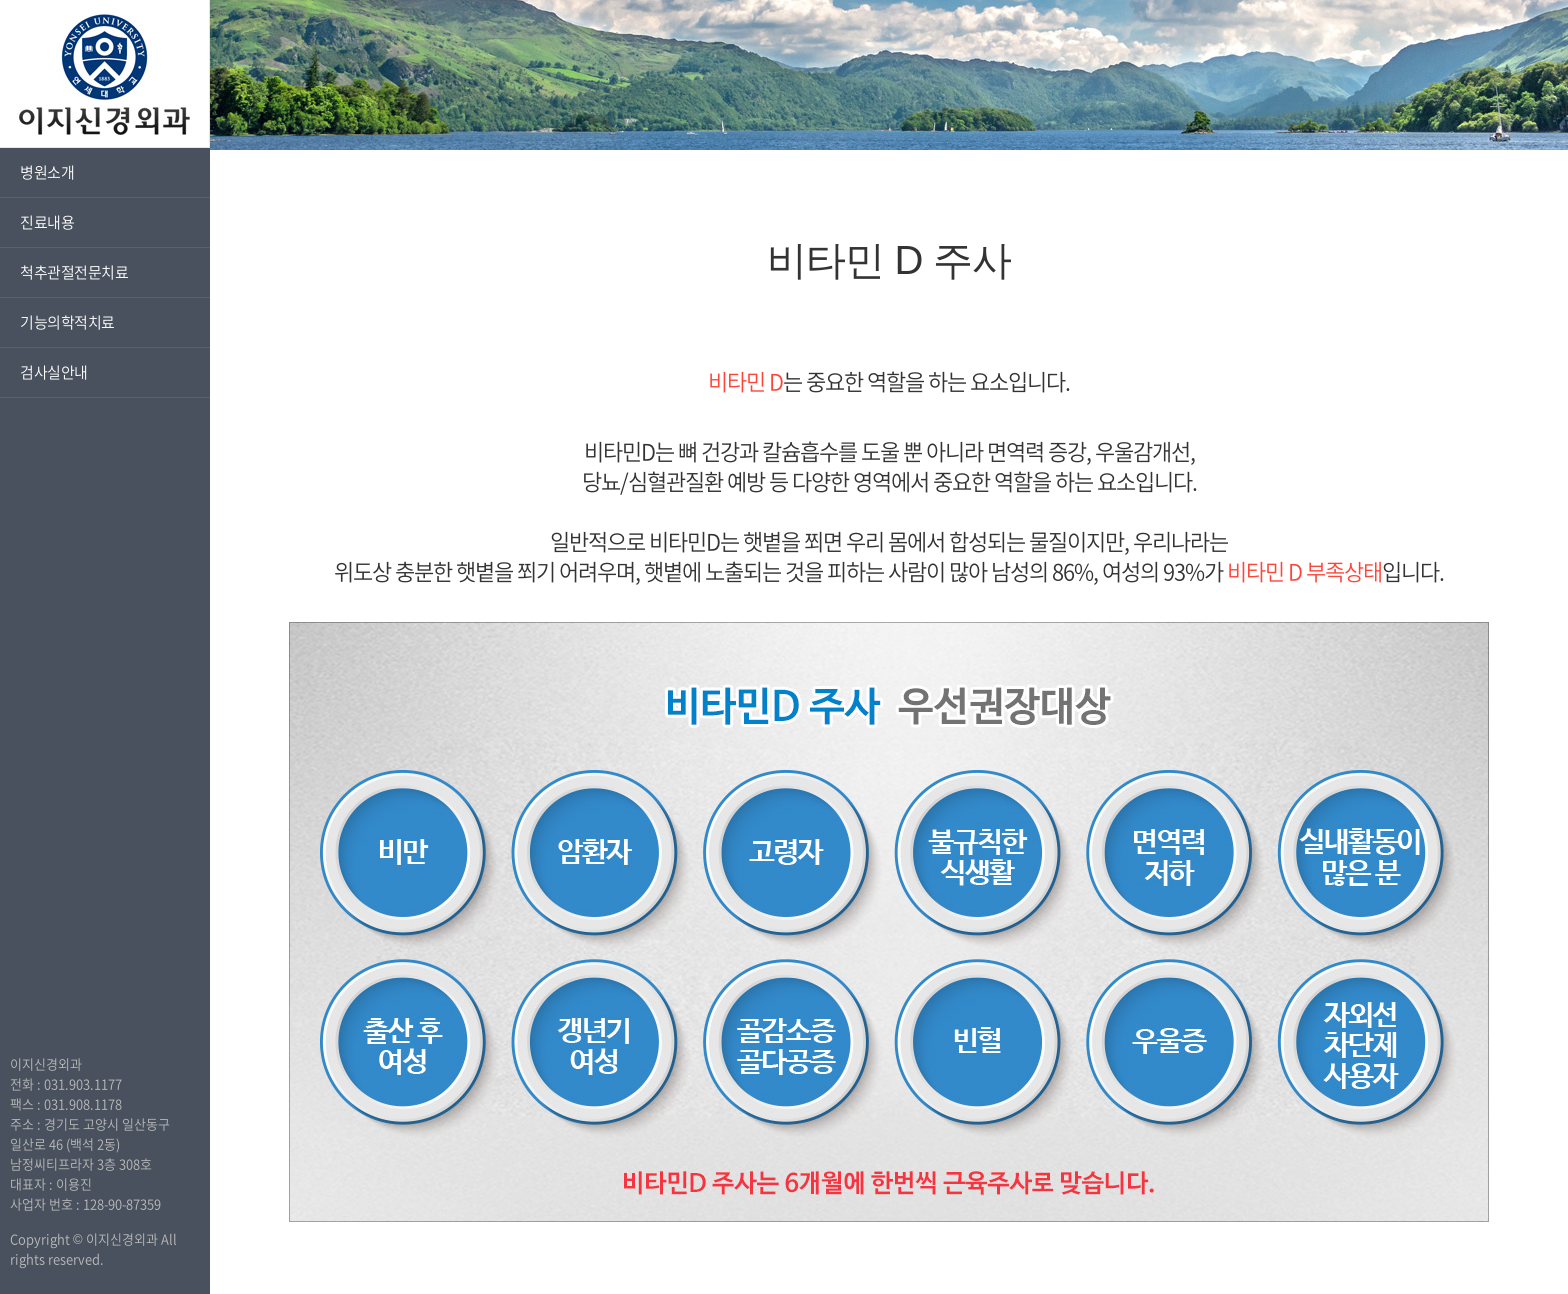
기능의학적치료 (67, 322)
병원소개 (47, 172)
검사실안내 (54, 372)
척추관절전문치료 (74, 272)
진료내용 (47, 222)
